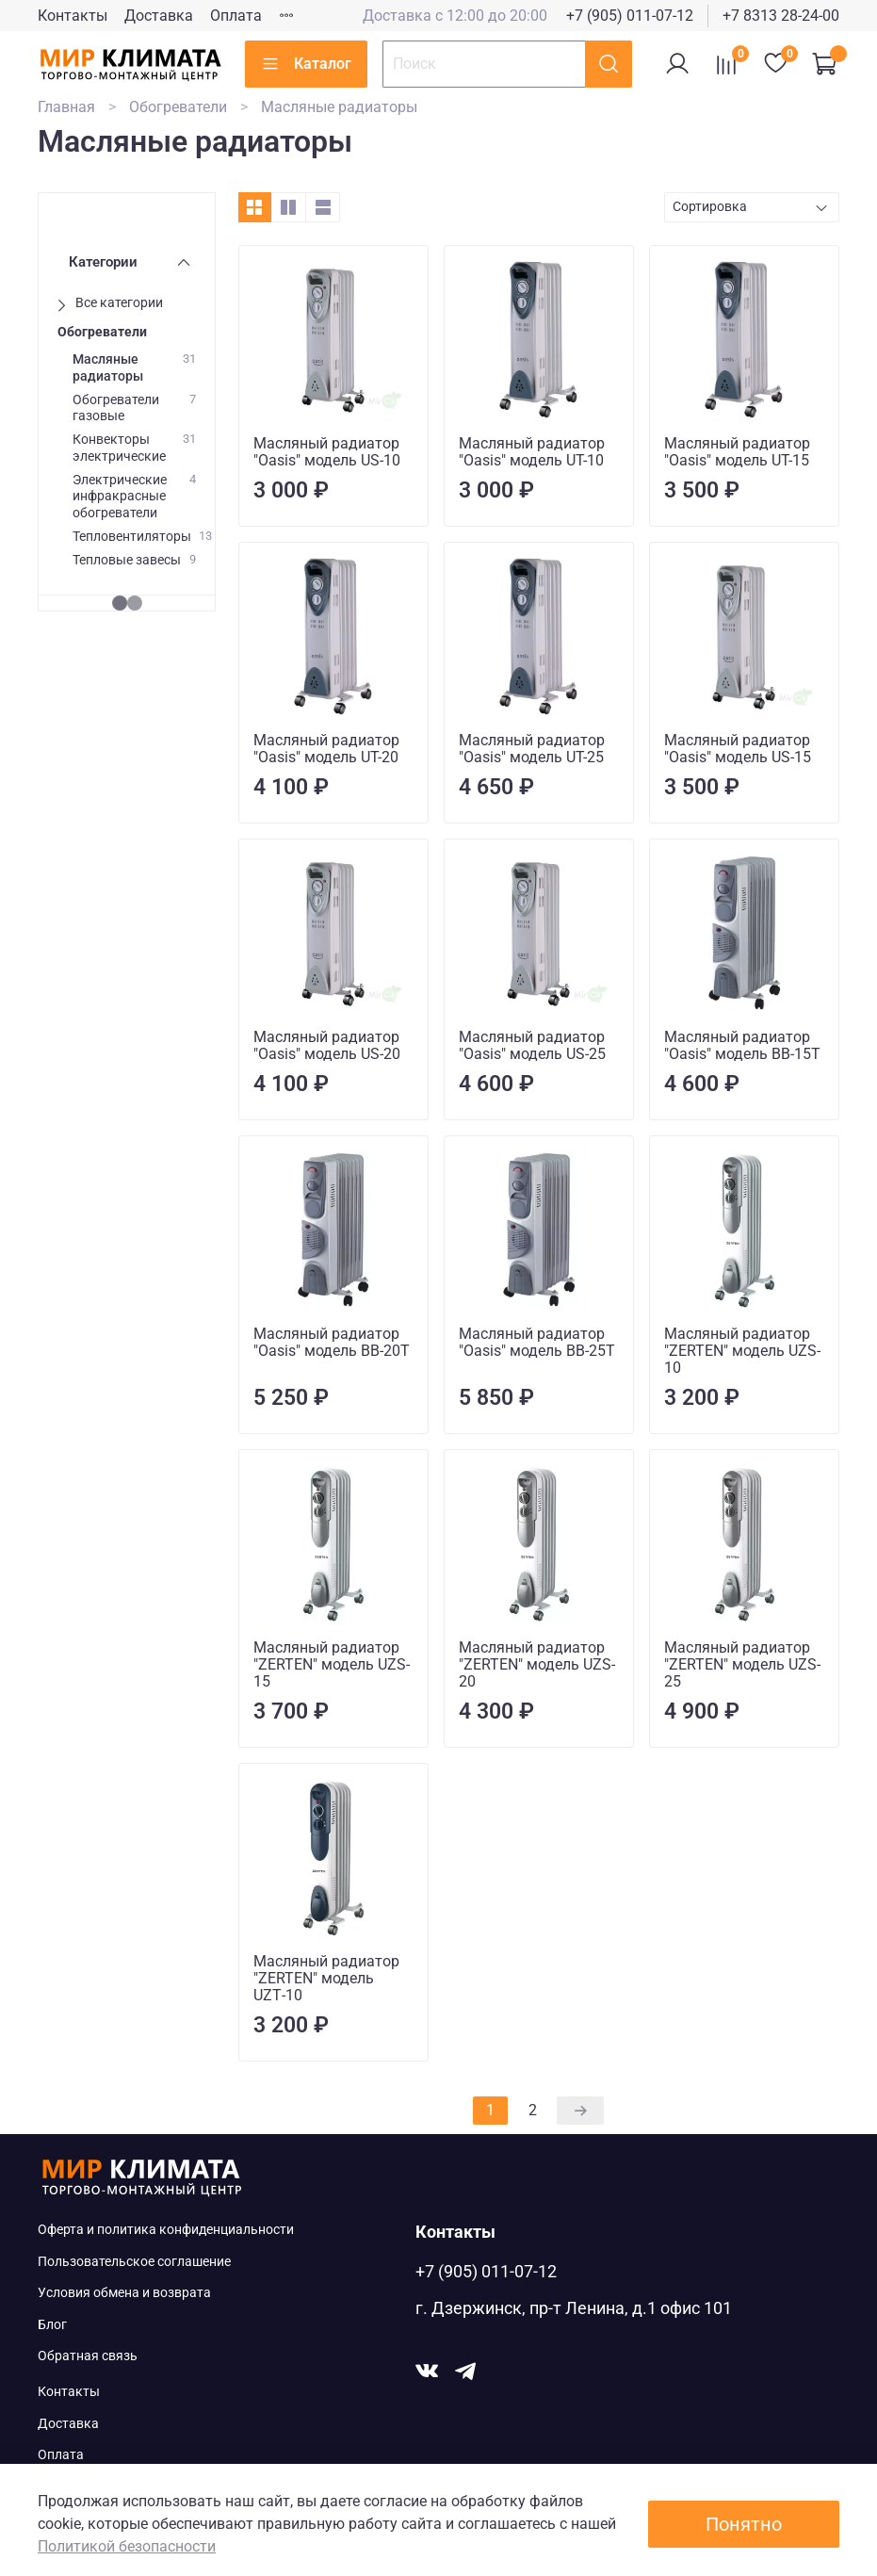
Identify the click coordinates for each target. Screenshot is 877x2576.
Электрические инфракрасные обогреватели (120, 496)
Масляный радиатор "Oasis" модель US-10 (326, 451)
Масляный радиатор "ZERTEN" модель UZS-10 (742, 1351)
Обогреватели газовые (116, 408)
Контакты (72, 15)
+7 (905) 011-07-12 (629, 15)
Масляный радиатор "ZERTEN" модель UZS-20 (537, 1664)
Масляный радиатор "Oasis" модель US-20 (326, 1045)
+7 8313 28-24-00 (781, 15)
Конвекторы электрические (119, 448)
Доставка (158, 15)
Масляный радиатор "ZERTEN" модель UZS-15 (331, 1664)
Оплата (236, 15)
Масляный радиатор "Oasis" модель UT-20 (326, 748)
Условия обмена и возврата (124, 2293)
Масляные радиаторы (108, 367)
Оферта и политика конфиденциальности (166, 2230)
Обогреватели (178, 107)
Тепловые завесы (127, 560)
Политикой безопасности (127, 2546)
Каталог (306, 64)
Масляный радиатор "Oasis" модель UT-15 (737, 451)
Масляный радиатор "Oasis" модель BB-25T (537, 1342)
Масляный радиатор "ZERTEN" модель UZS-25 (742, 1664)
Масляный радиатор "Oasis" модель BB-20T (331, 1342)
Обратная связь (88, 2356)
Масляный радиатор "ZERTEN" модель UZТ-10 (326, 1978)
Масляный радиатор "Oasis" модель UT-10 (532, 451)
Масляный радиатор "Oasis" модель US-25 (532, 1045)
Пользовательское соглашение (134, 2262)
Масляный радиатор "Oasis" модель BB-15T (742, 1045)
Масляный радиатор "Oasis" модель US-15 (737, 748)
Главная (66, 107)
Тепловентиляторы (132, 537)
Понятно (744, 2524)
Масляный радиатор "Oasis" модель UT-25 (532, 748)
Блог (52, 2325)
